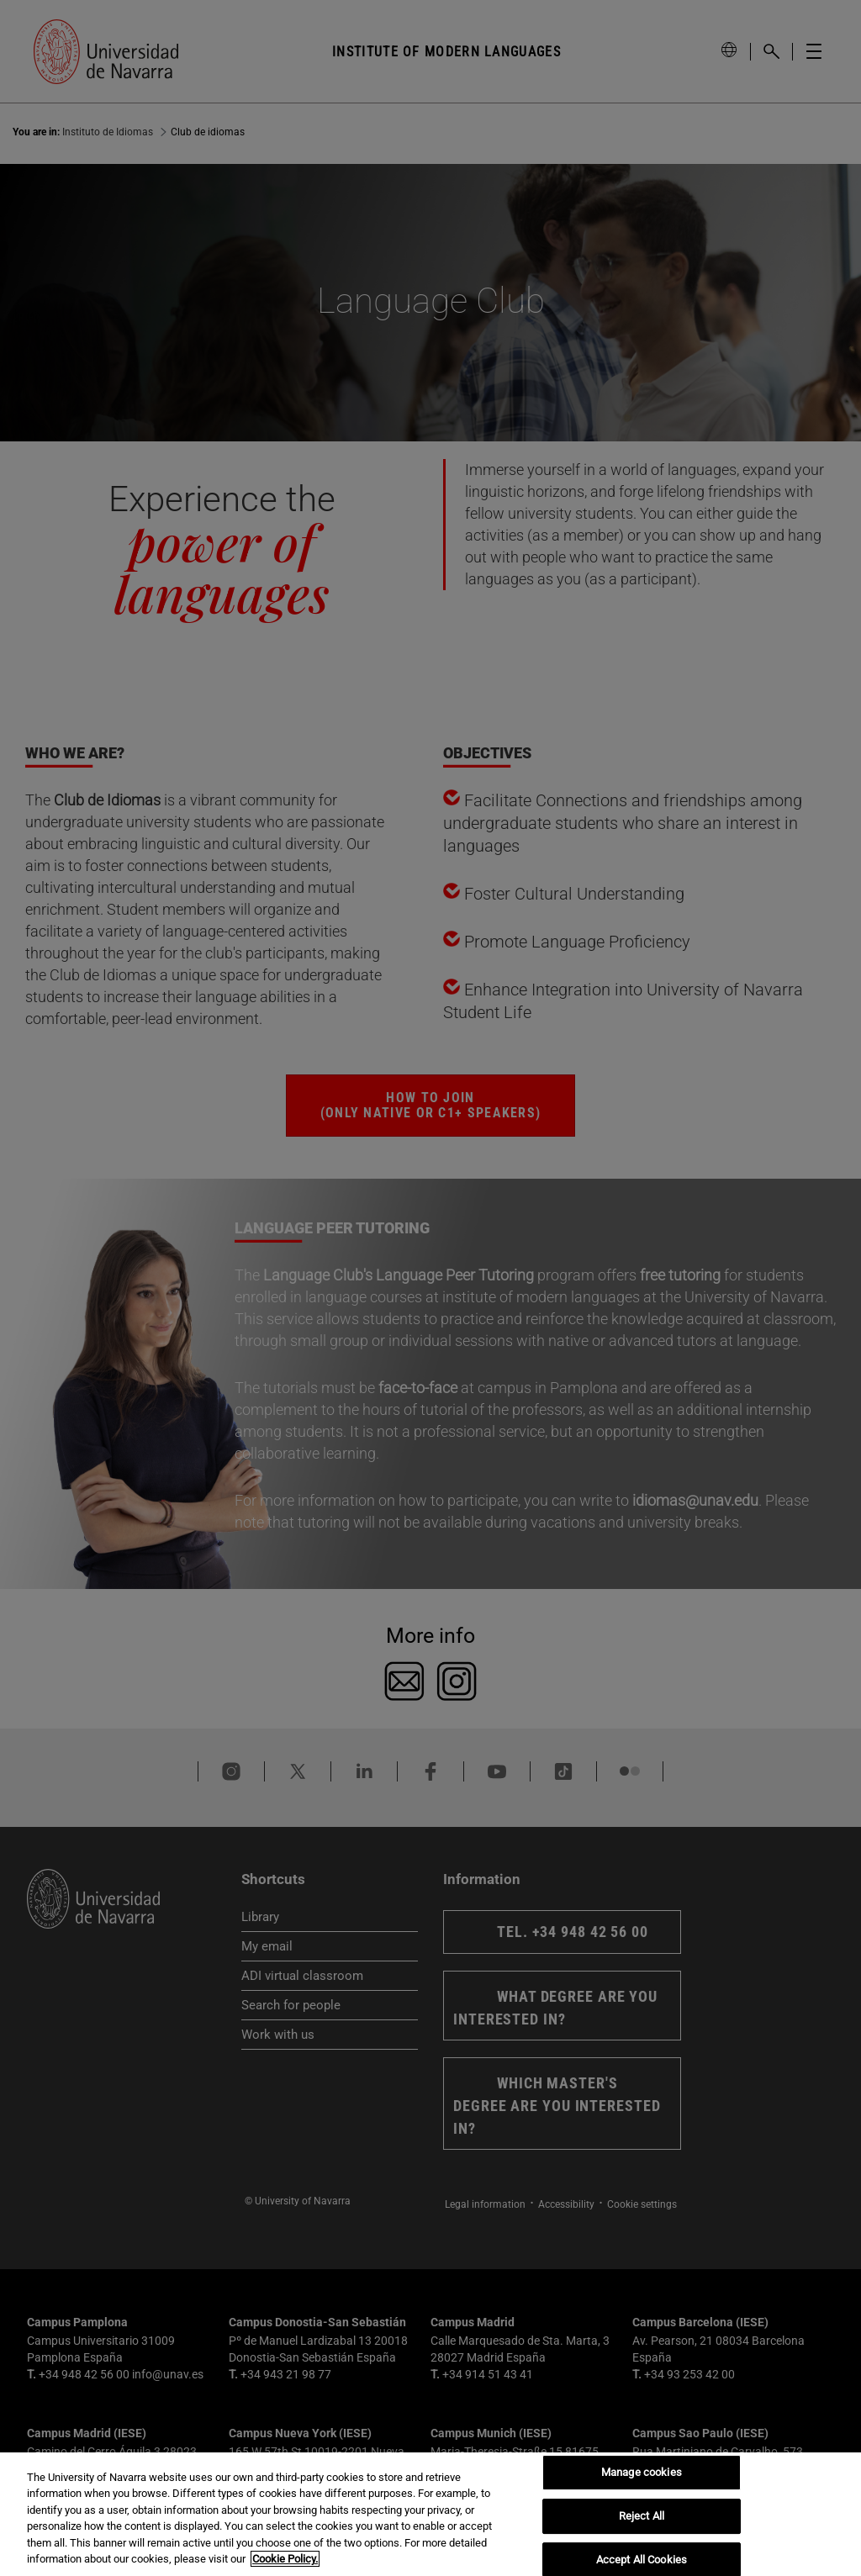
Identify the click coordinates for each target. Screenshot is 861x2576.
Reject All (641, 2516)
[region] (430, 2514)
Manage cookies (641, 2473)
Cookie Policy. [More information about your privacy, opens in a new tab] (285, 2558)
